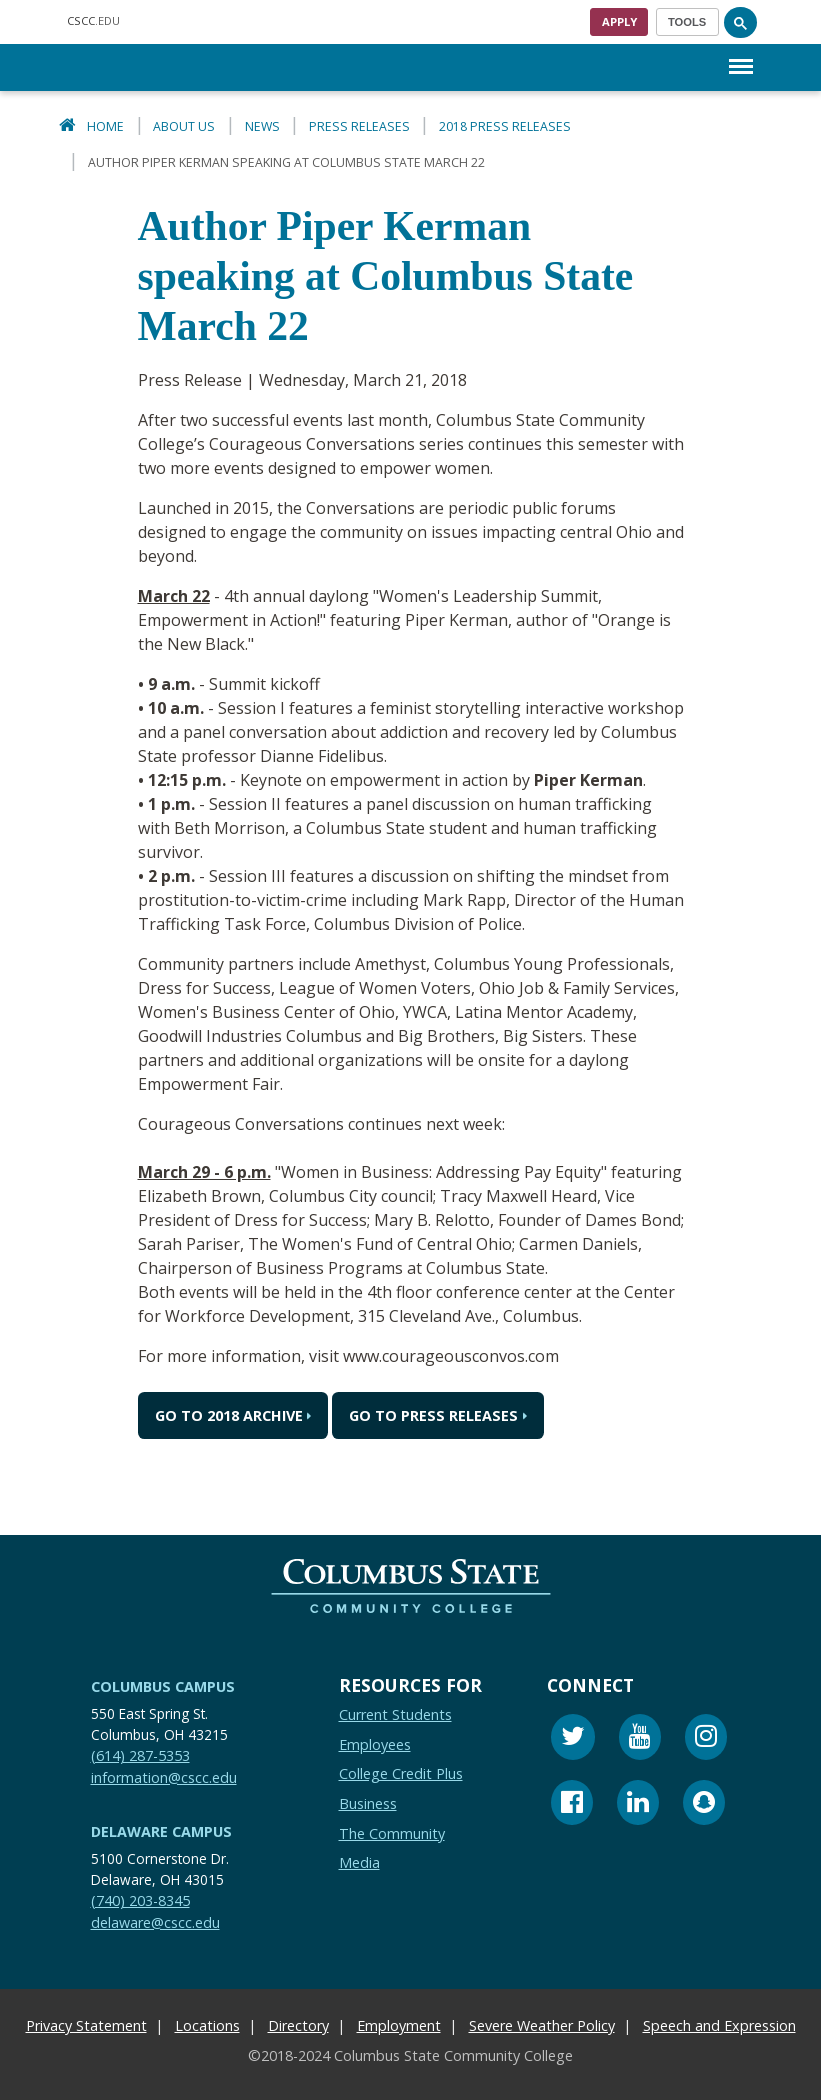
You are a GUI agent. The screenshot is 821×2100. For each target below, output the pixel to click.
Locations (207, 2025)
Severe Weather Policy (542, 2025)
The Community (392, 1832)
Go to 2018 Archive (229, 1415)
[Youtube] (640, 1739)
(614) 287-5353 (140, 1755)
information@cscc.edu (164, 1776)
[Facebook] (572, 1804)
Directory (298, 2025)
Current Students (395, 1714)
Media (359, 1862)
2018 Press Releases (505, 126)
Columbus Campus (163, 1686)
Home (105, 126)
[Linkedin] (638, 1804)
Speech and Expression (719, 2025)
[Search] (741, 22)
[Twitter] (573, 1739)
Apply (619, 21)
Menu (741, 56)
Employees (375, 1743)
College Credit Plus (401, 1773)
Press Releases (359, 126)
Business (368, 1803)
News (262, 126)
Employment (399, 2025)
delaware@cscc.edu (155, 1921)
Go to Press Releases (433, 1415)
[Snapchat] (704, 1804)
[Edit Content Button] (12, 2087)
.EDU (93, 20)
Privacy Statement (86, 2025)
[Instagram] (706, 1739)
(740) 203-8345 (140, 1900)
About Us (184, 126)
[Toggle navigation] (687, 22)
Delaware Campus (161, 1831)
